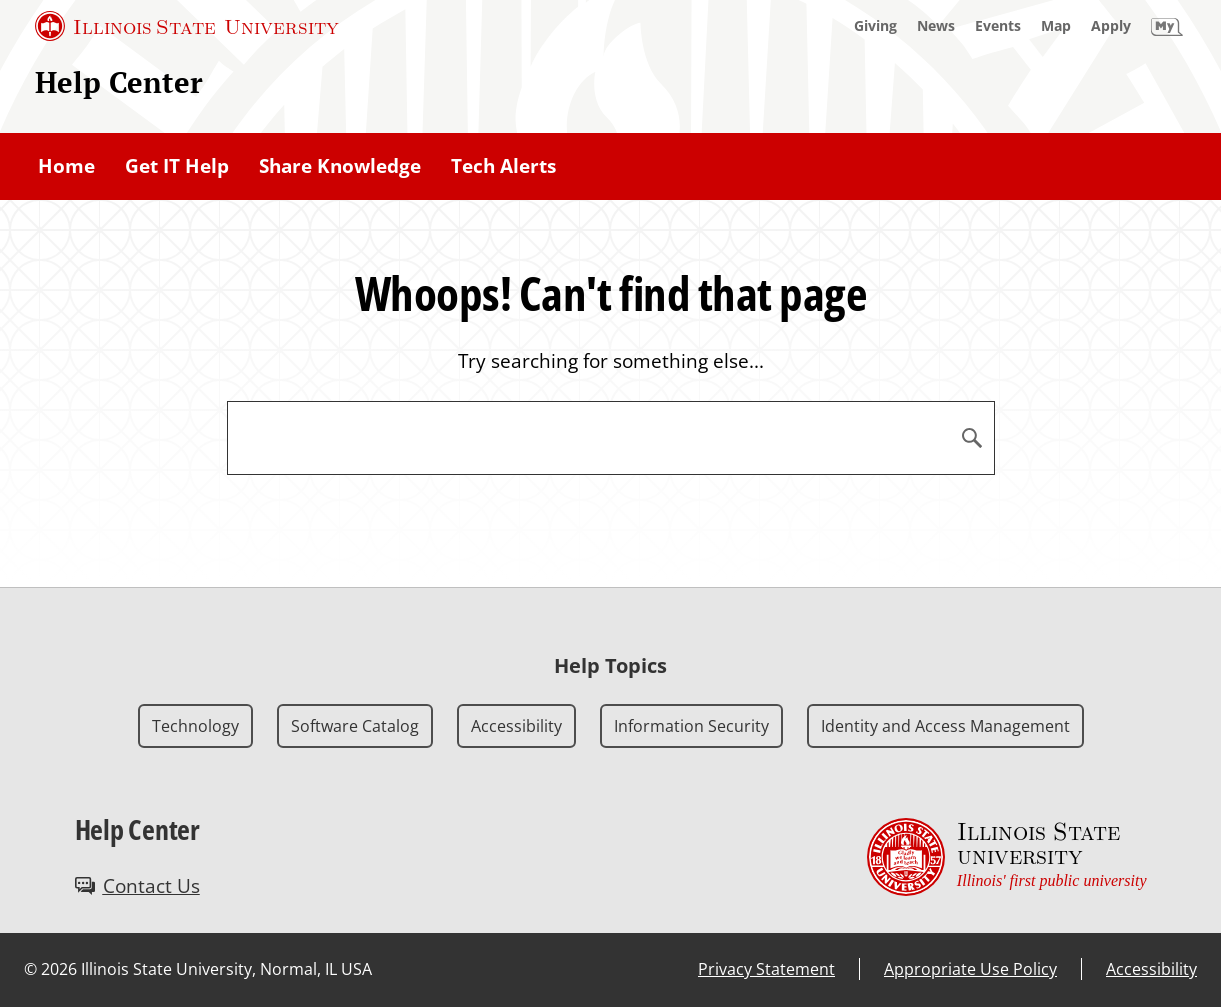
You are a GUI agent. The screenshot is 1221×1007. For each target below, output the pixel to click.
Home (66, 166)
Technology (195, 726)
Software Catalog (355, 726)
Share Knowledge (340, 166)
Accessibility (516, 726)
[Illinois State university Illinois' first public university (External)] (1007, 856)
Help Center (119, 81)
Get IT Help (177, 166)
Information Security (691, 726)
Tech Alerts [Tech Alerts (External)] (503, 166)
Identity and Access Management (945, 726)
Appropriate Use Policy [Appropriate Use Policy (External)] (970, 969)
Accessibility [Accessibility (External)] (1151, 969)
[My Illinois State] (1167, 26)
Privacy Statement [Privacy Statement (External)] (766, 969)
